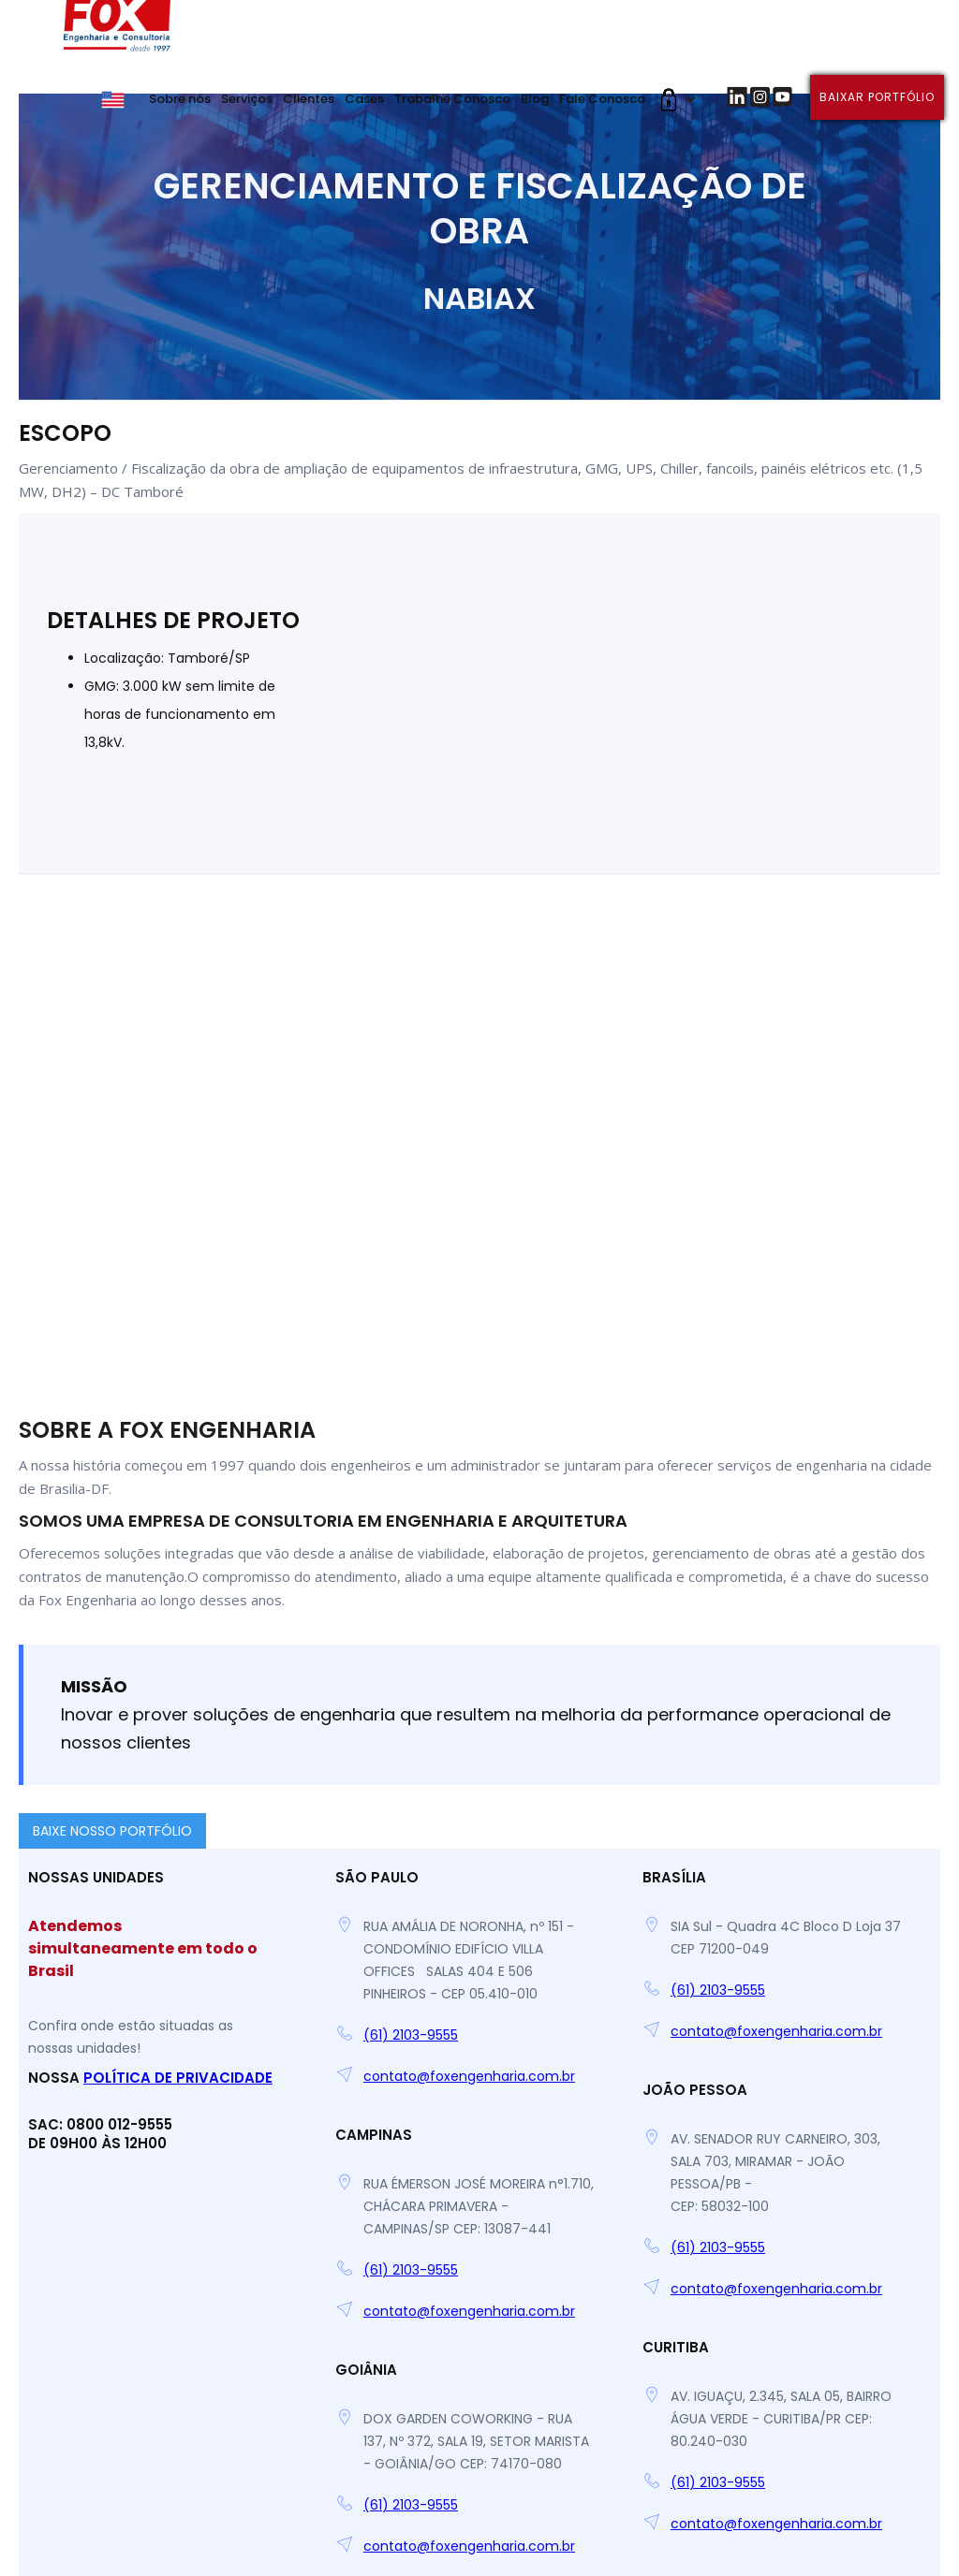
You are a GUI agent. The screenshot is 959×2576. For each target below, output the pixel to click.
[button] (674, 99)
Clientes (308, 99)
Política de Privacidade (178, 2077)
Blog (535, 99)
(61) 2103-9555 (410, 2035)
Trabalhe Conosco (452, 99)
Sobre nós (180, 99)
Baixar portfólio (877, 97)
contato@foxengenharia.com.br (469, 2076)
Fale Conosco (602, 99)
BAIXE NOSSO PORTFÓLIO (112, 1831)
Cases (364, 99)
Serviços (247, 99)
